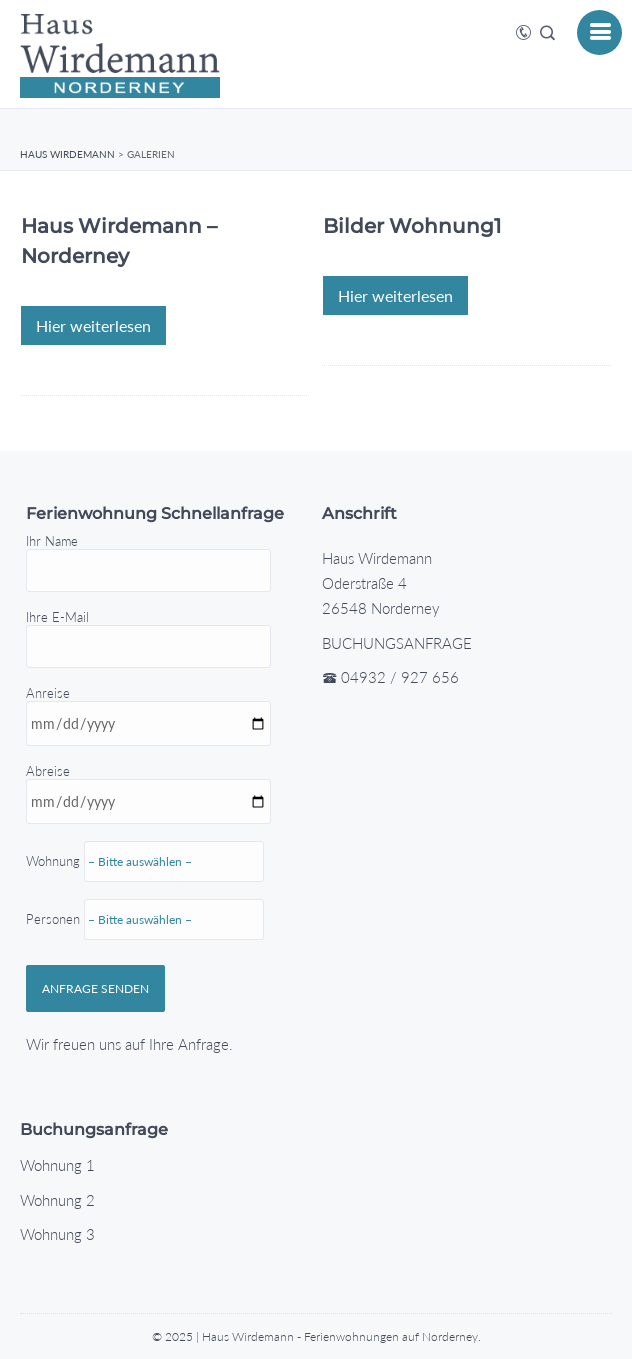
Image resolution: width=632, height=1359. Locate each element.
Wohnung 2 (57, 1200)
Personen (145, 961)
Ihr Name (148, 556)
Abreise (154, 895)
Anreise (154, 856)
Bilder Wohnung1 (412, 226)
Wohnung (154, 940)
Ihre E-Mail (148, 632)
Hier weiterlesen (93, 325)
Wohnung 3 (57, 1234)
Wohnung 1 (57, 1165)
